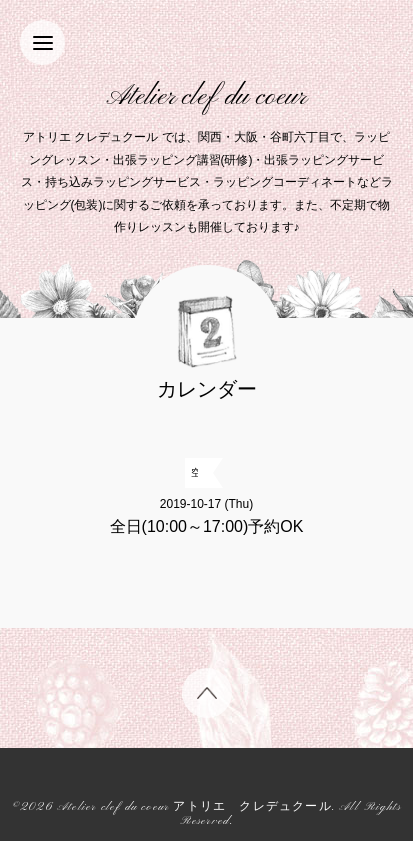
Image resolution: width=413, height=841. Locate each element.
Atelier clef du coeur (206, 97)
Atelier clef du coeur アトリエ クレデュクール (194, 807)
